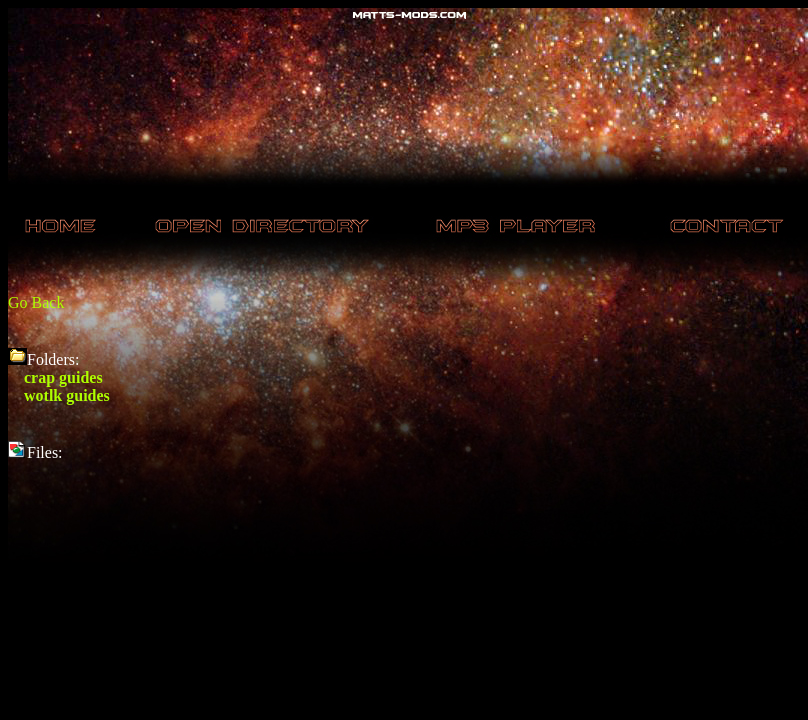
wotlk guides (67, 395)
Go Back (36, 302)
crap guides (63, 377)
